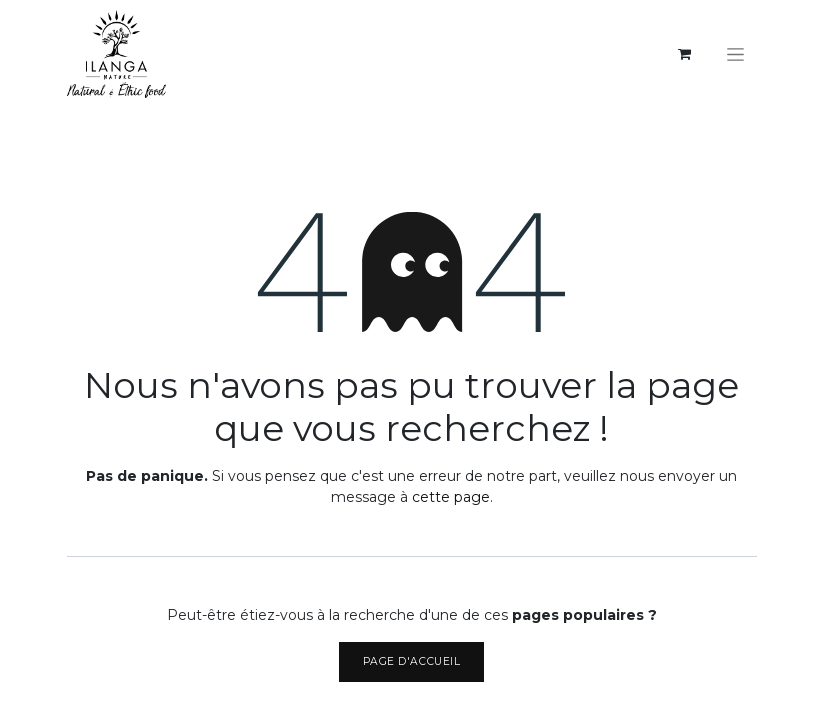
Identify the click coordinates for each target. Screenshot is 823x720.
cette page (451, 497)
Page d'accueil (411, 661)
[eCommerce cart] (685, 54)
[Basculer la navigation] (735, 54)
